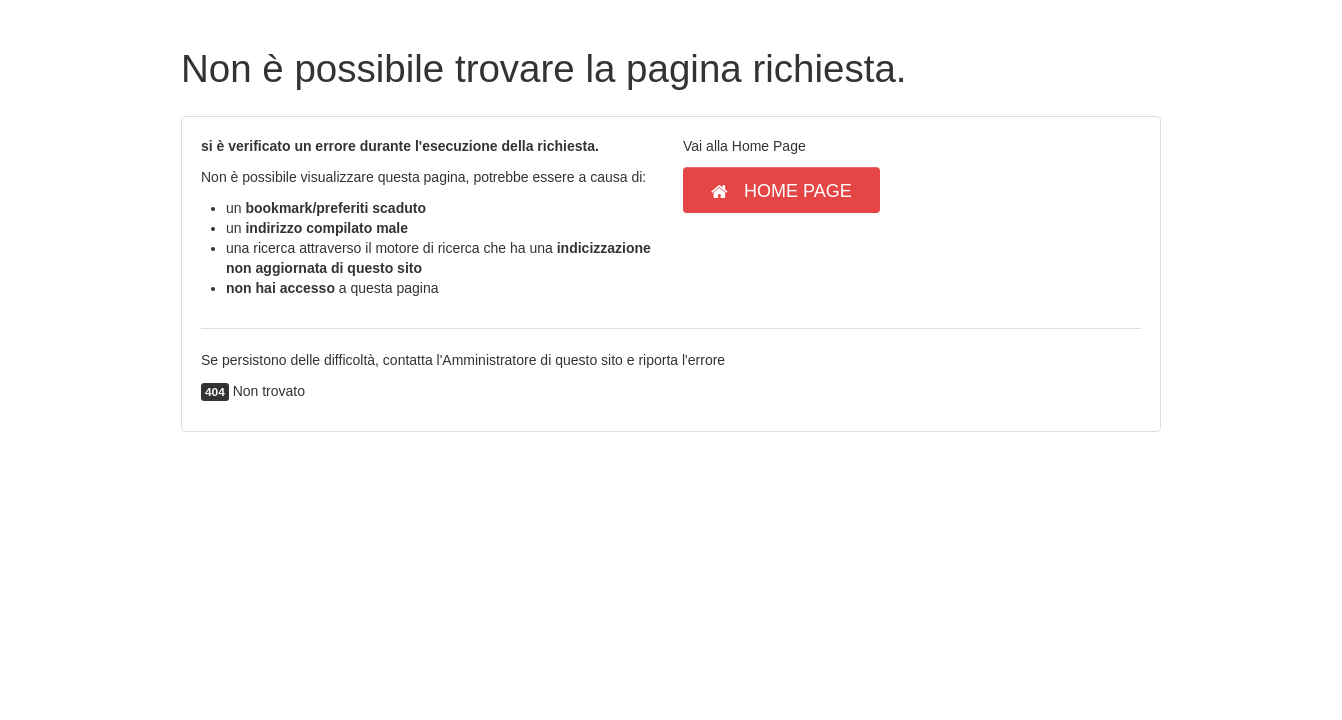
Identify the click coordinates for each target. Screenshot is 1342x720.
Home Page (781, 191)
